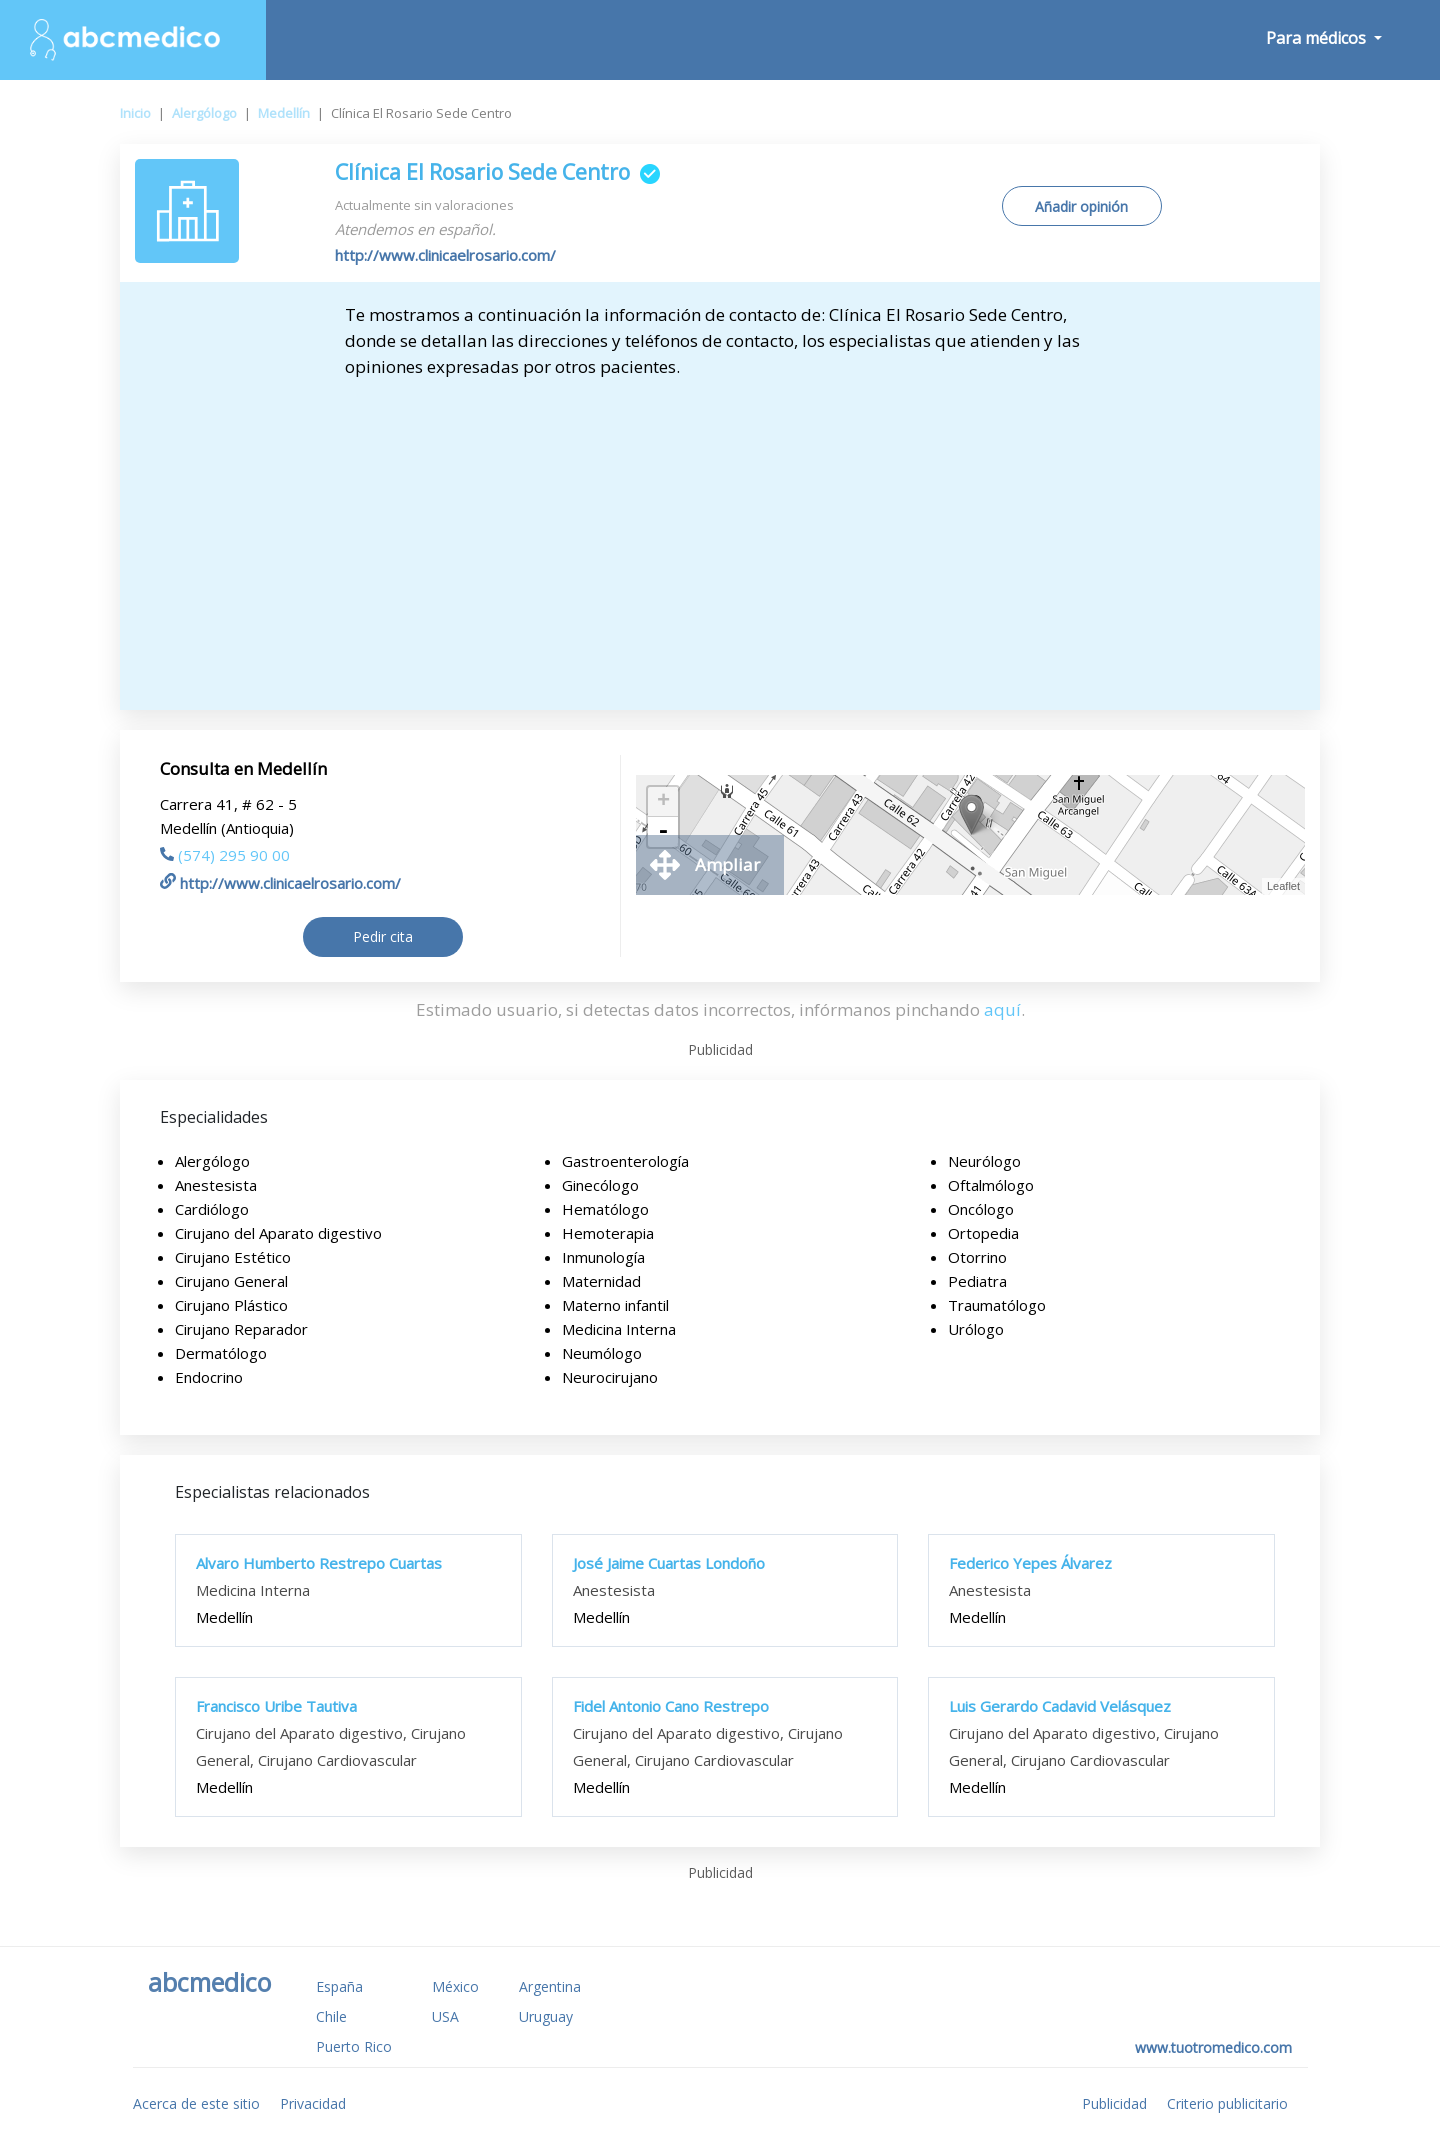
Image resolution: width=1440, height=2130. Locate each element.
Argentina (550, 1986)
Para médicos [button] (1318, 38)
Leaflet (1283, 886)
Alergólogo (204, 113)
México (455, 1986)
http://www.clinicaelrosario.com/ (445, 255)
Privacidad (313, 2103)
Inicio (135, 113)
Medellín (284, 113)
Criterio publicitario (1227, 2103)
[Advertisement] (720, 540)
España (339, 1986)
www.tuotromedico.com (1213, 2047)
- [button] (663, 832)
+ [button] (663, 802)
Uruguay (546, 2016)
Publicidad (1114, 2103)
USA (445, 2016)
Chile (331, 2016)
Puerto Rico (354, 2046)
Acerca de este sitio (196, 2103)
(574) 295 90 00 (225, 855)
